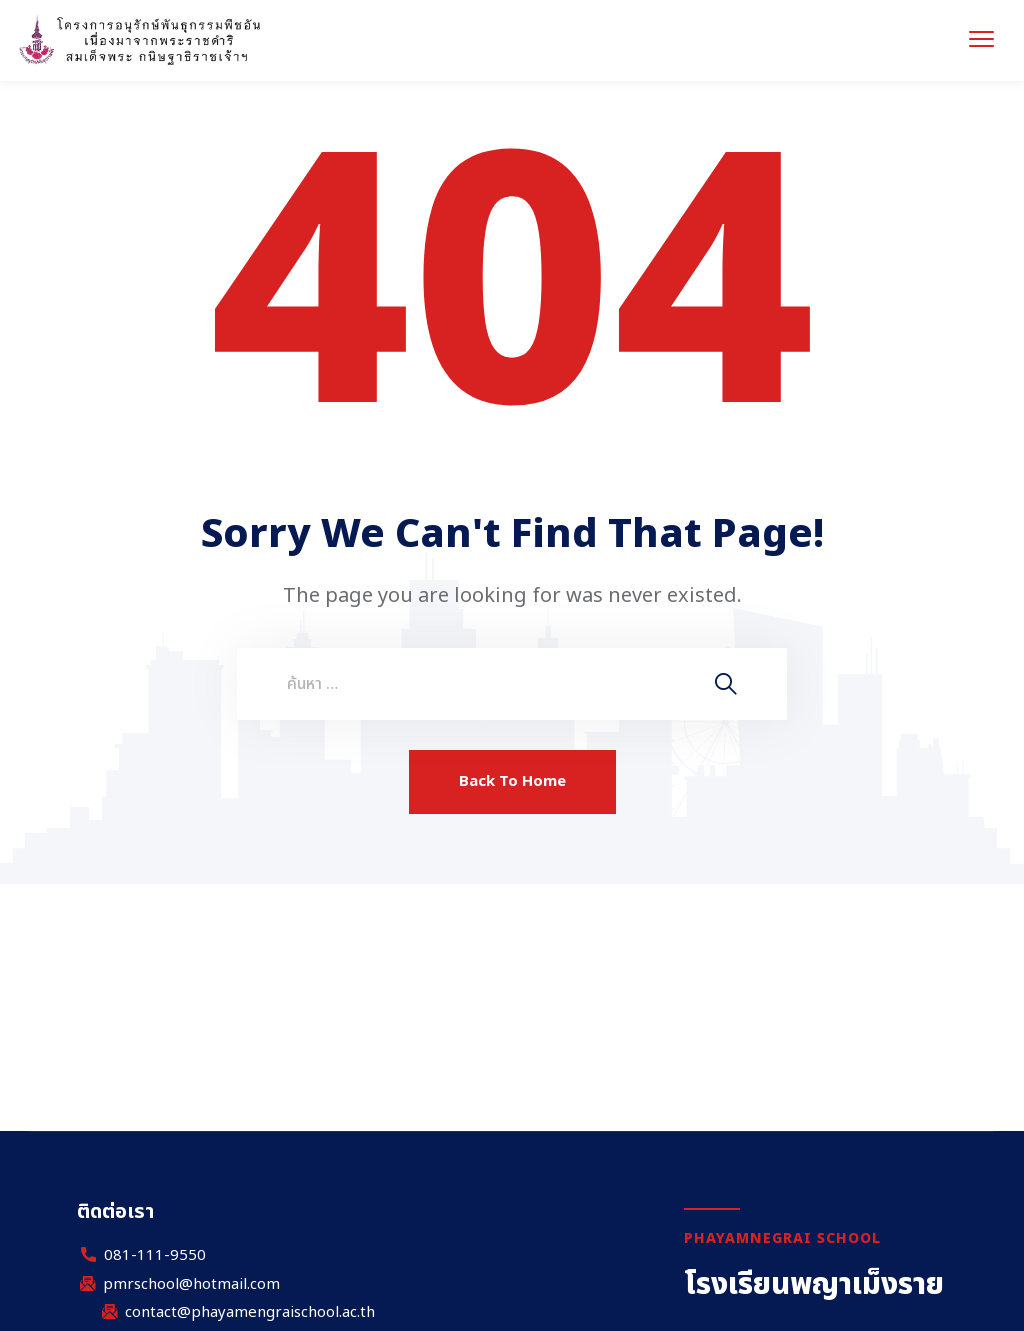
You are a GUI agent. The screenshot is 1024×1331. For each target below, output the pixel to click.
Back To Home (512, 781)
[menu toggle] (981, 38)
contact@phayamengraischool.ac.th (250, 1313)
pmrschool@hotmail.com (191, 1285)
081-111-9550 (155, 1256)
